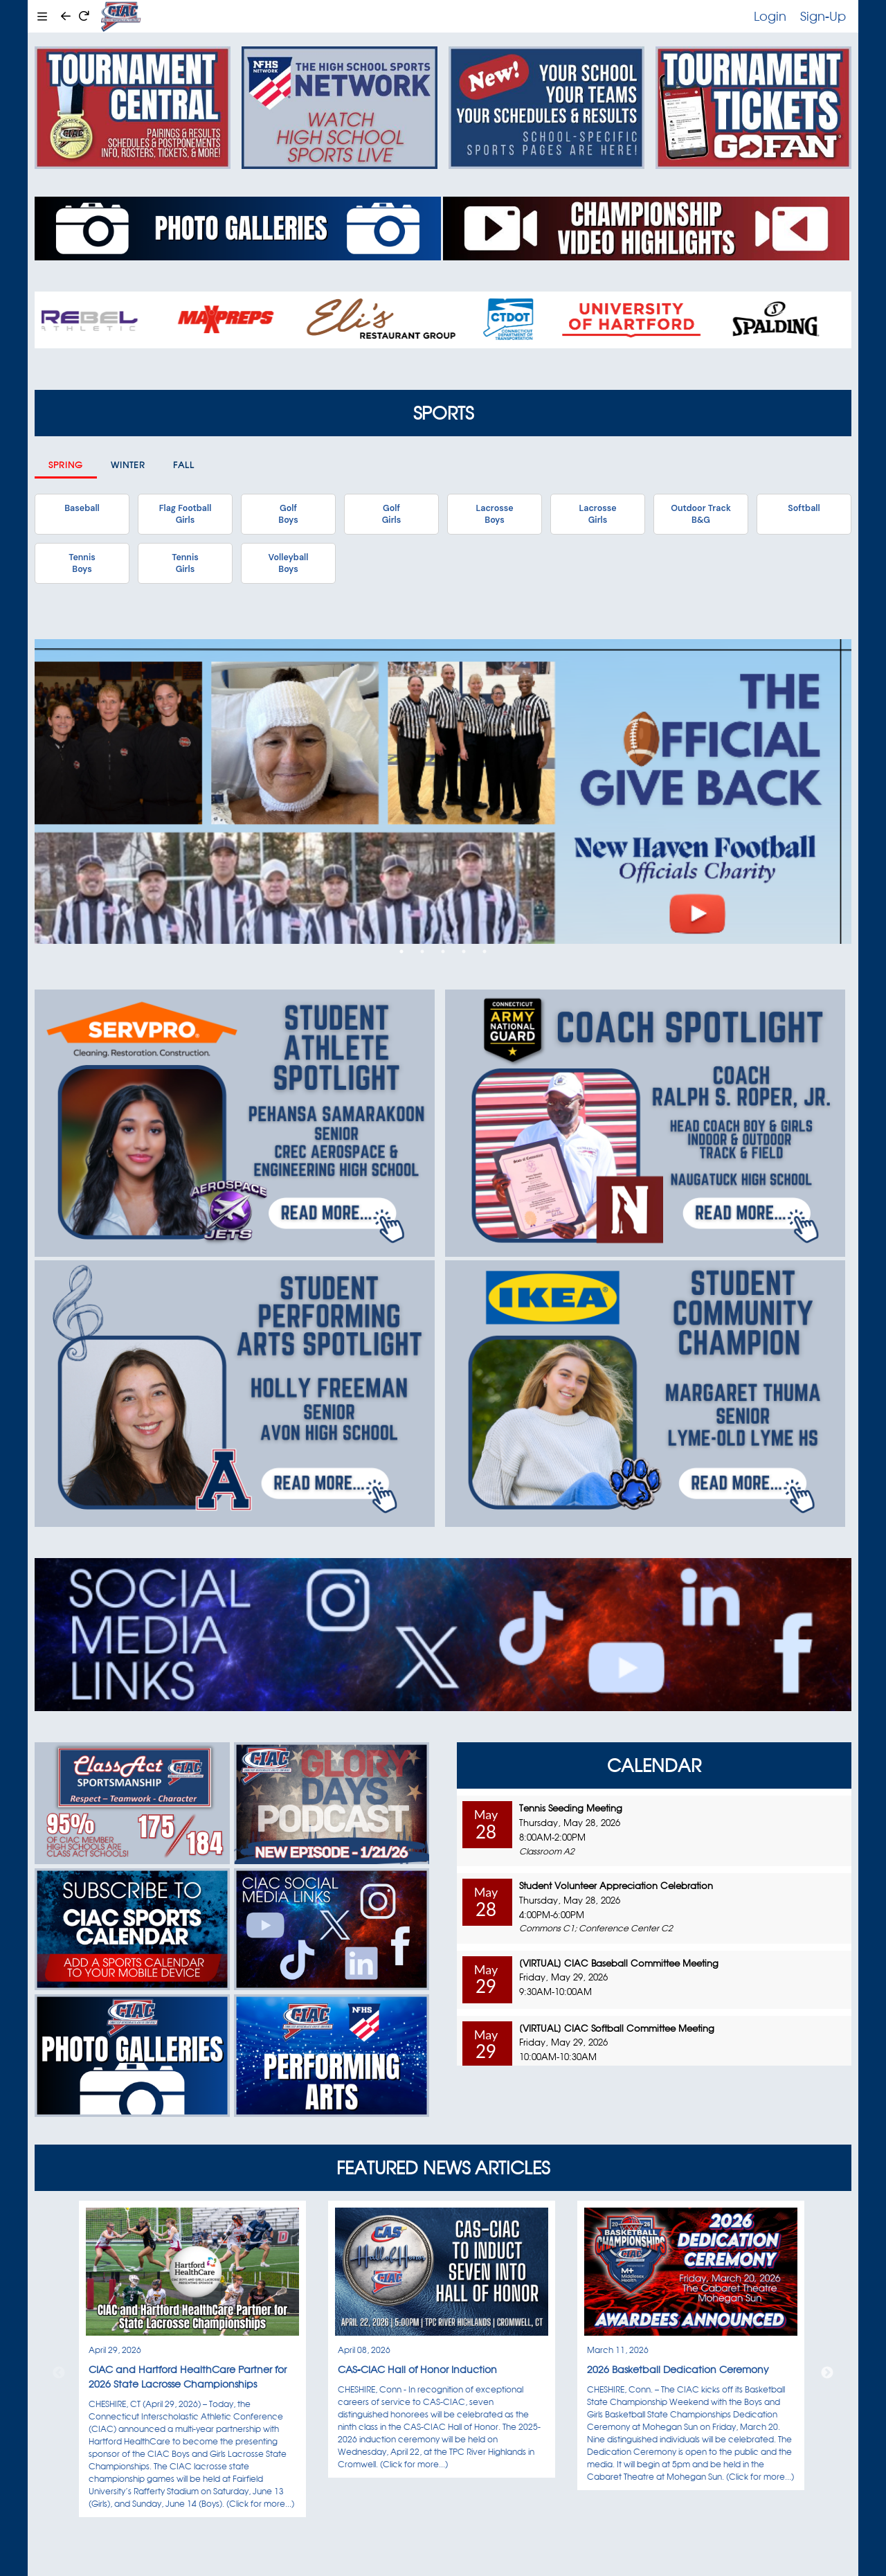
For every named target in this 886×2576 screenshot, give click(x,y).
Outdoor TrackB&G (701, 514)
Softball (804, 508)
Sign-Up (823, 16)
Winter (128, 465)
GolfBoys (288, 514)
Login (770, 16)
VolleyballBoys (289, 563)
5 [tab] (484, 951)
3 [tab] (443, 951)
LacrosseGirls (597, 514)
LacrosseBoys (494, 514)
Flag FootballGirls (185, 514)
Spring (65, 465)
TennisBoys (82, 563)
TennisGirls (185, 563)
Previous (59, 2373)
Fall (184, 465)
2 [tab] (422, 951)
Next (827, 2373)
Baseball (81, 508)
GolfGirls (391, 514)
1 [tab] (401, 951)
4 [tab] (464, 951)
